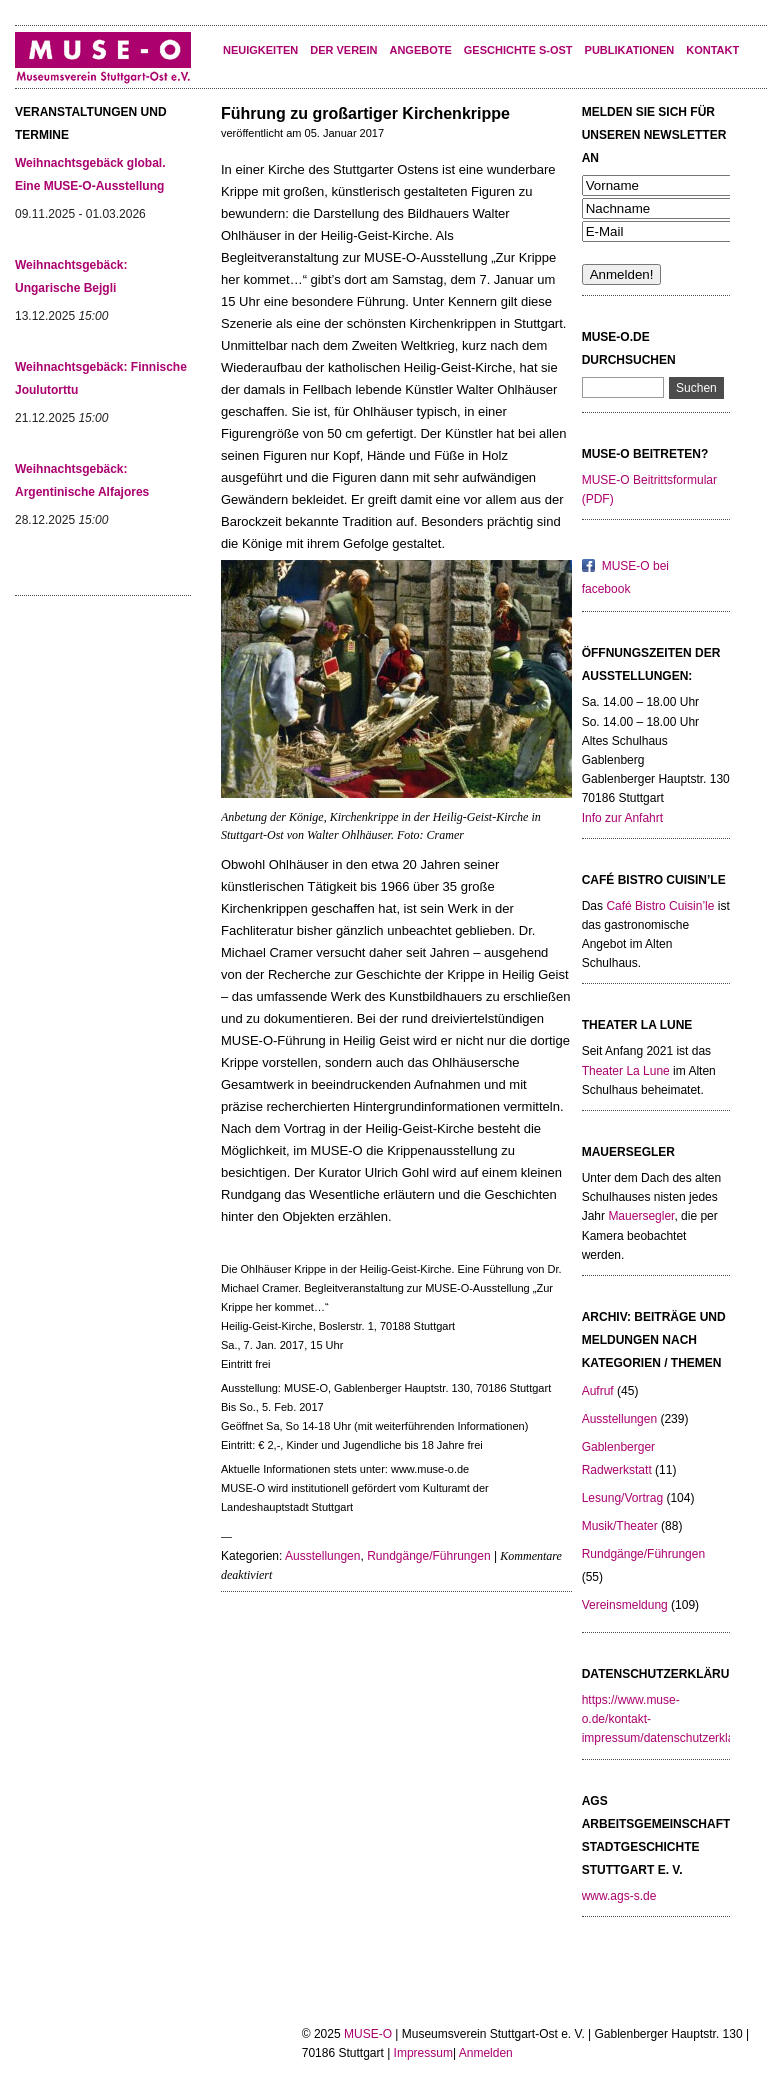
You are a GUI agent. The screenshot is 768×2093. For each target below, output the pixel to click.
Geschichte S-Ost (518, 50)
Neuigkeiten (260, 50)
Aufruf (598, 1391)
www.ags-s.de (619, 1896)
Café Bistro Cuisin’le (660, 906)
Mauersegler (641, 1216)
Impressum (423, 2053)
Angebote (420, 50)
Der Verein (343, 50)
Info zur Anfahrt (622, 818)
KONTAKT (712, 50)
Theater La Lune (626, 1071)
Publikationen (630, 50)
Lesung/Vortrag (622, 1498)
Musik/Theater (620, 1526)
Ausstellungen (322, 1556)
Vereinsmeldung (625, 1605)
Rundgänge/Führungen (428, 1556)
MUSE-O (368, 2034)
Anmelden (486, 2053)
